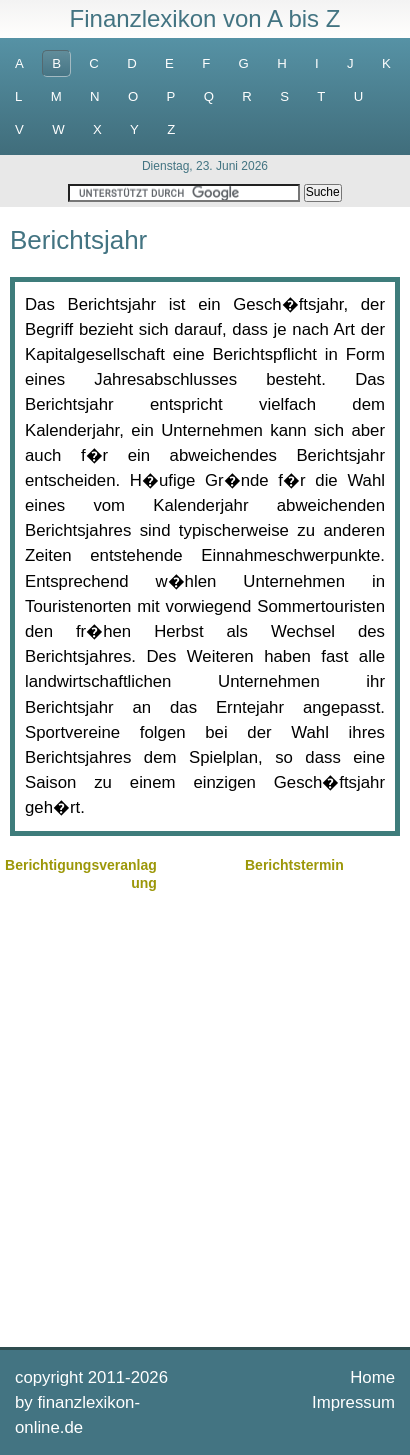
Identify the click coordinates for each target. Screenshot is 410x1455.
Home (372, 1377)
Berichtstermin (294, 865)
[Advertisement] (205, 1117)
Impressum (353, 1402)
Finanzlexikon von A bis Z (205, 18)
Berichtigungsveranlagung (81, 874)
